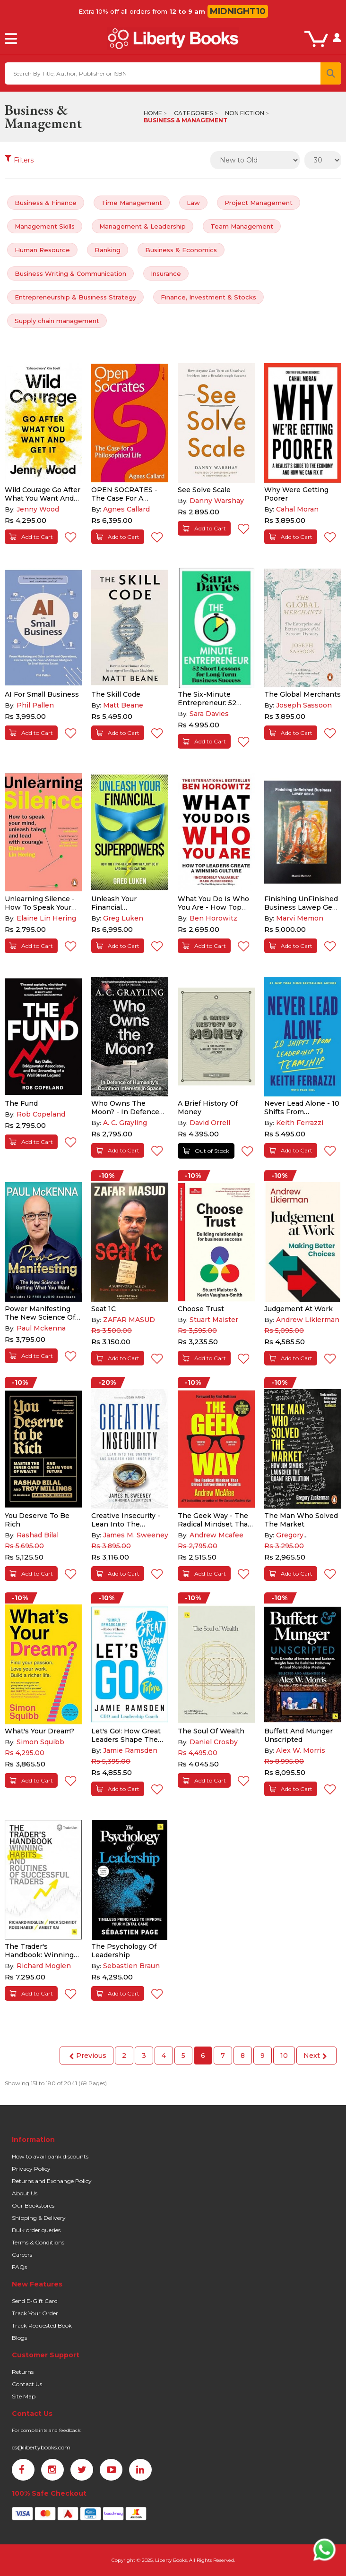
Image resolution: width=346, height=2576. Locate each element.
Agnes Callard (126, 509)
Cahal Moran (297, 509)
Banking (108, 250)
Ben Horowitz (213, 918)
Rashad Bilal (38, 1535)
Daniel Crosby (214, 1742)
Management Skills (45, 226)
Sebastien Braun (131, 1966)
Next (315, 2055)
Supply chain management (57, 320)
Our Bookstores (33, 2205)
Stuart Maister (214, 1319)
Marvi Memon (299, 918)
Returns (23, 2371)
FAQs (19, 2266)
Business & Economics (181, 250)
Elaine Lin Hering (46, 918)
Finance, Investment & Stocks (208, 297)
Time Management (131, 202)
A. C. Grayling (125, 1122)
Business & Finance (46, 202)
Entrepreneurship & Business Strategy (75, 297)
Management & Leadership (142, 226)
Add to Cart (31, 536)
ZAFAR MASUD (129, 1319)
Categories (193, 113)
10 (284, 2055)
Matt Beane (123, 705)
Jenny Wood (38, 509)
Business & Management (185, 120)
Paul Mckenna (41, 1328)
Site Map (23, 2396)
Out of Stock (206, 1150)
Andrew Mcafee (216, 1535)
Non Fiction (244, 113)
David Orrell (210, 1122)
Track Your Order (35, 2313)
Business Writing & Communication (70, 273)
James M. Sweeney (135, 1535)
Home (153, 113)
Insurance (166, 273)
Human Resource (42, 250)
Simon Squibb (40, 1742)
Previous (87, 2055)
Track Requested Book (42, 2325)
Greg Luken (123, 918)
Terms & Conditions (38, 2242)
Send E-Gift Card (35, 2300)
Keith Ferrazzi (299, 1122)
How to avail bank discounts (50, 2156)
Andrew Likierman (307, 1319)
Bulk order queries (36, 2230)
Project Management (259, 202)
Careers (22, 2254)
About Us (24, 2193)
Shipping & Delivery (39, 2217)
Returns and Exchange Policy (52, 2180)
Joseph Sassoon (304, 705)
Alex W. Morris (300, 1750)
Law (193, 202)
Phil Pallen (35, 705)
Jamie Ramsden (130, 1750)
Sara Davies (209, 713)
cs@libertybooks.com (41, 2447)
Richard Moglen (44, 1966)
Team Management (241, 226)
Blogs (19, 2337)
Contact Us (27, 2384)
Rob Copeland (41, 1114)
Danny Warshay (217, 500)
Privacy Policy (31, 2168)
